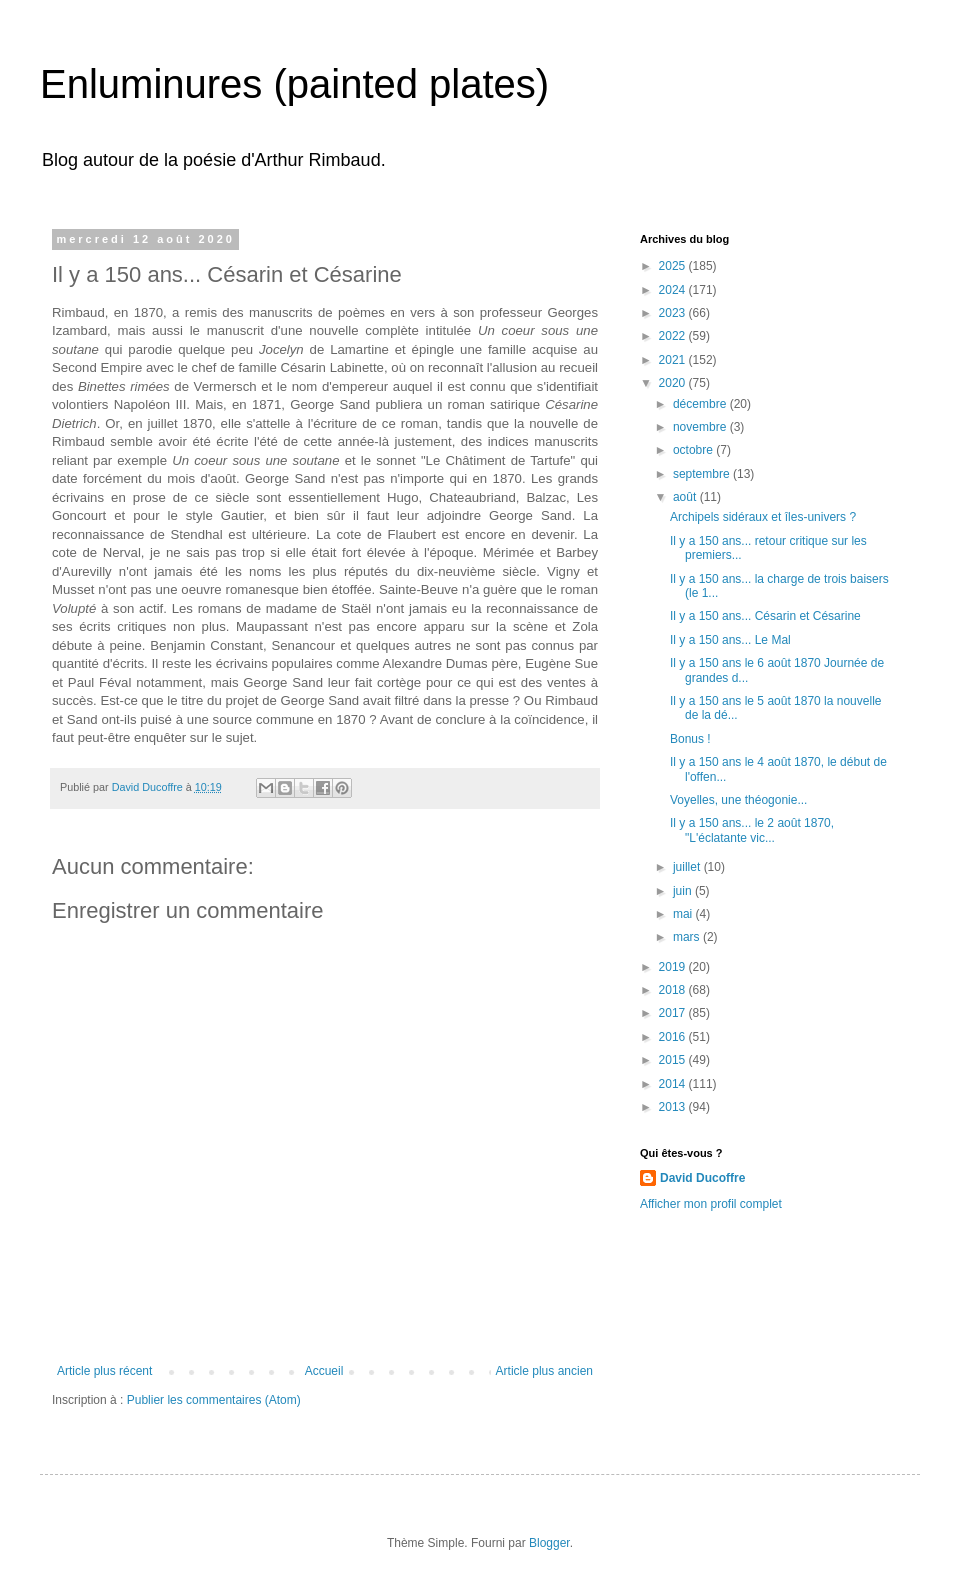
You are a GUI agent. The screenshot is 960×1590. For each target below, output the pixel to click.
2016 (674, 1037)
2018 (674, 990)
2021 (674, 360)
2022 (674, 336)
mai (684, 914)
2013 (674, 1107)
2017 (674, 1013)
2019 (674, 967)
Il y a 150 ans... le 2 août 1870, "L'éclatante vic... (752, 830)
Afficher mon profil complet (711, 1204)
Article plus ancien (544, 1371)
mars (688, 937)
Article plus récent (104, 1371)
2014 (674, 1084)
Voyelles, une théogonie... (738, 800)
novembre (701, 427)
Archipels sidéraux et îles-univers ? (763, 517)
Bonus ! (690, 739)
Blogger (549, 1543)
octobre (694, 450)
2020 (674, 383)
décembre (701, 404)
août (686, 497)
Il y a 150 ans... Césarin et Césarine (765, 616)
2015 (674, 1060)
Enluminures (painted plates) (294, 84)
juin (684, 891)
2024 (674, 290)
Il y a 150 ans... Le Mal (730, 640)
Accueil (324, 1371)
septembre (703, 474)
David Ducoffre (702, 1178)
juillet (688, 867)
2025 (674, 266)
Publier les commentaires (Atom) (214, 1400)
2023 (674, 313)
